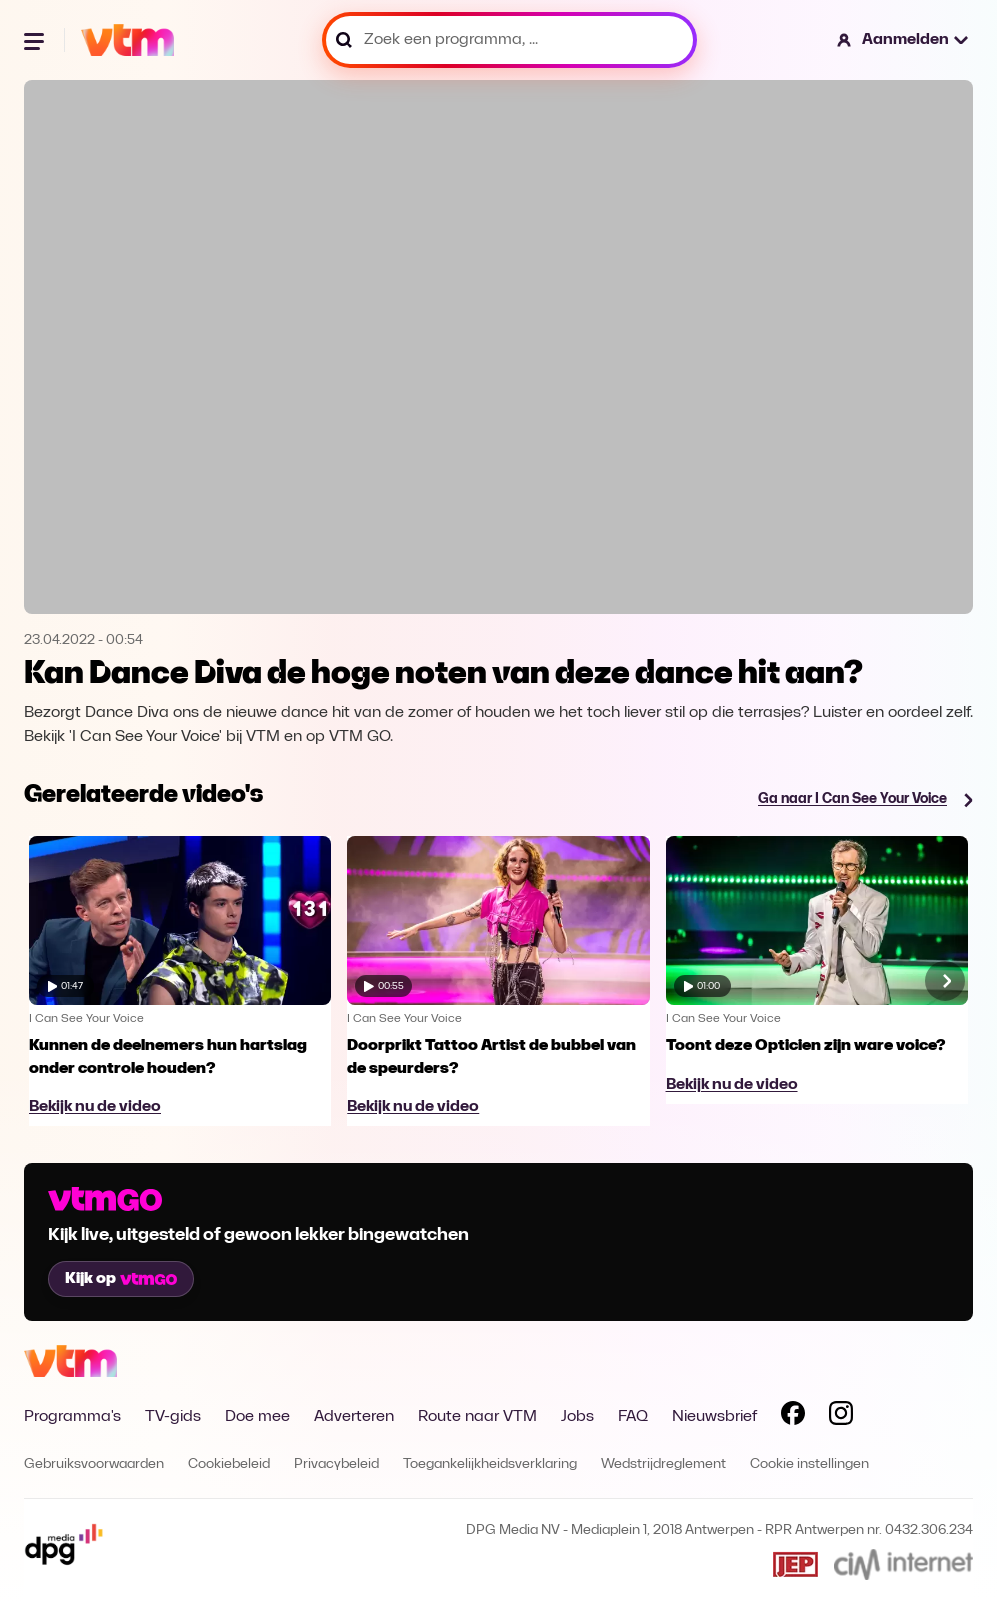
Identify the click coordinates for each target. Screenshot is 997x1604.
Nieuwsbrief (714, 1417)
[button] (903, 40)
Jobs (577, 1417)
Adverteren (354, 1417)
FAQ (633, 1417)
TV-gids (173, 1417)
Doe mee (257, 1417)
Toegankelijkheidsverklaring (490, 1464)
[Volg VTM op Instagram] (841, 1417)
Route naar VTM (477, 1417)
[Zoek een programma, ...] (509, 40)
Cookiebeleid (229, 1464)
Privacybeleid (336, 1464)
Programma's (72, 1417)
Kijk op (121, 1279)
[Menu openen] (36, 40)
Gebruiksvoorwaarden (94, 1464)
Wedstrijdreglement (663, 1464)
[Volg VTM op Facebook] (793, 1417)
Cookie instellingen (809, 1464)
